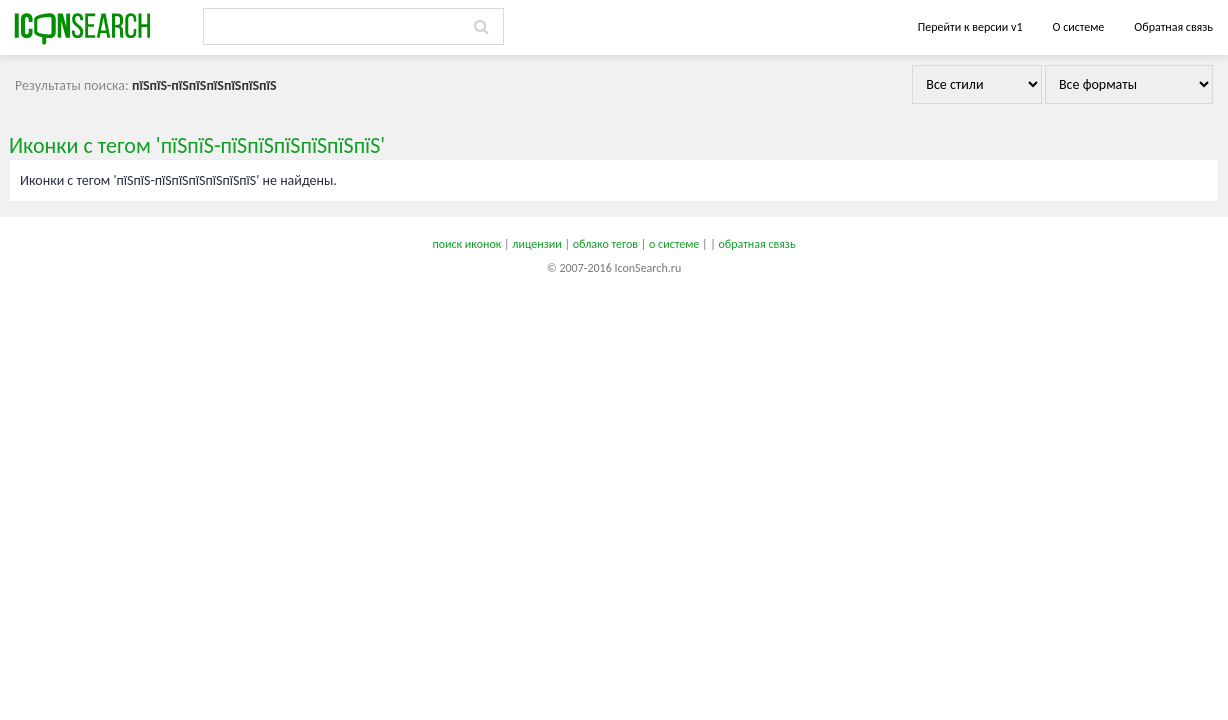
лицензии (536, 244)
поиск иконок (466, 244)
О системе (1078, 27)
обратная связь (756, 244)
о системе (674, 244)
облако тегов (605, 244)
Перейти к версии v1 (970, 27)
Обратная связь (1173, 27)
